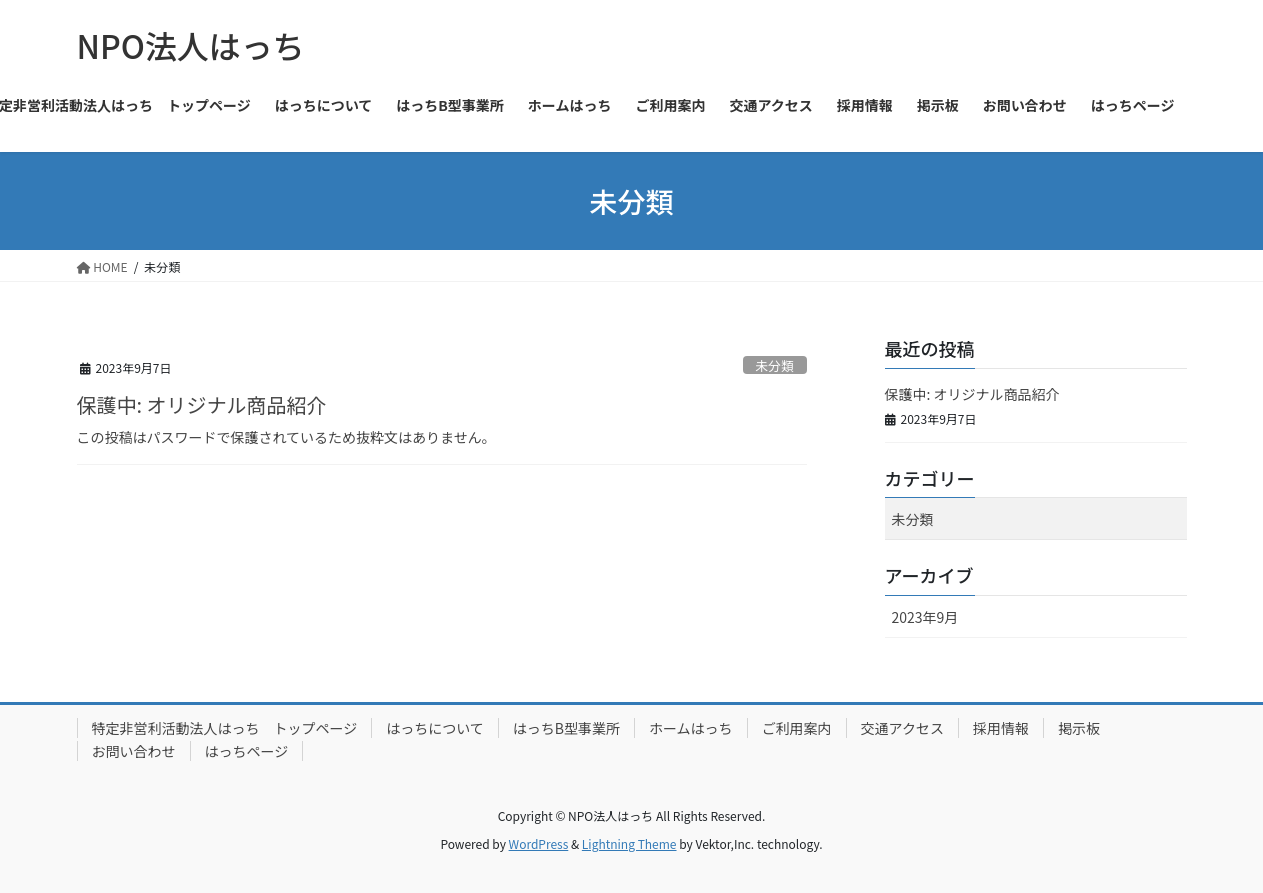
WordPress (539, 843)
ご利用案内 (797, 728)
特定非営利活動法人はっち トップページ (225, 728)
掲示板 (1079, 728)
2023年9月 (925, 617)
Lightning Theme (629, 843)
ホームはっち (691, 728)
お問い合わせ (134, 751)
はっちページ (247, 751)
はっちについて (435, 728)
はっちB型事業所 (566, 728)
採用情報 (1001, 728)
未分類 (774, 365)
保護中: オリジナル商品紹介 (202, 404)
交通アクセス (902, 728)
